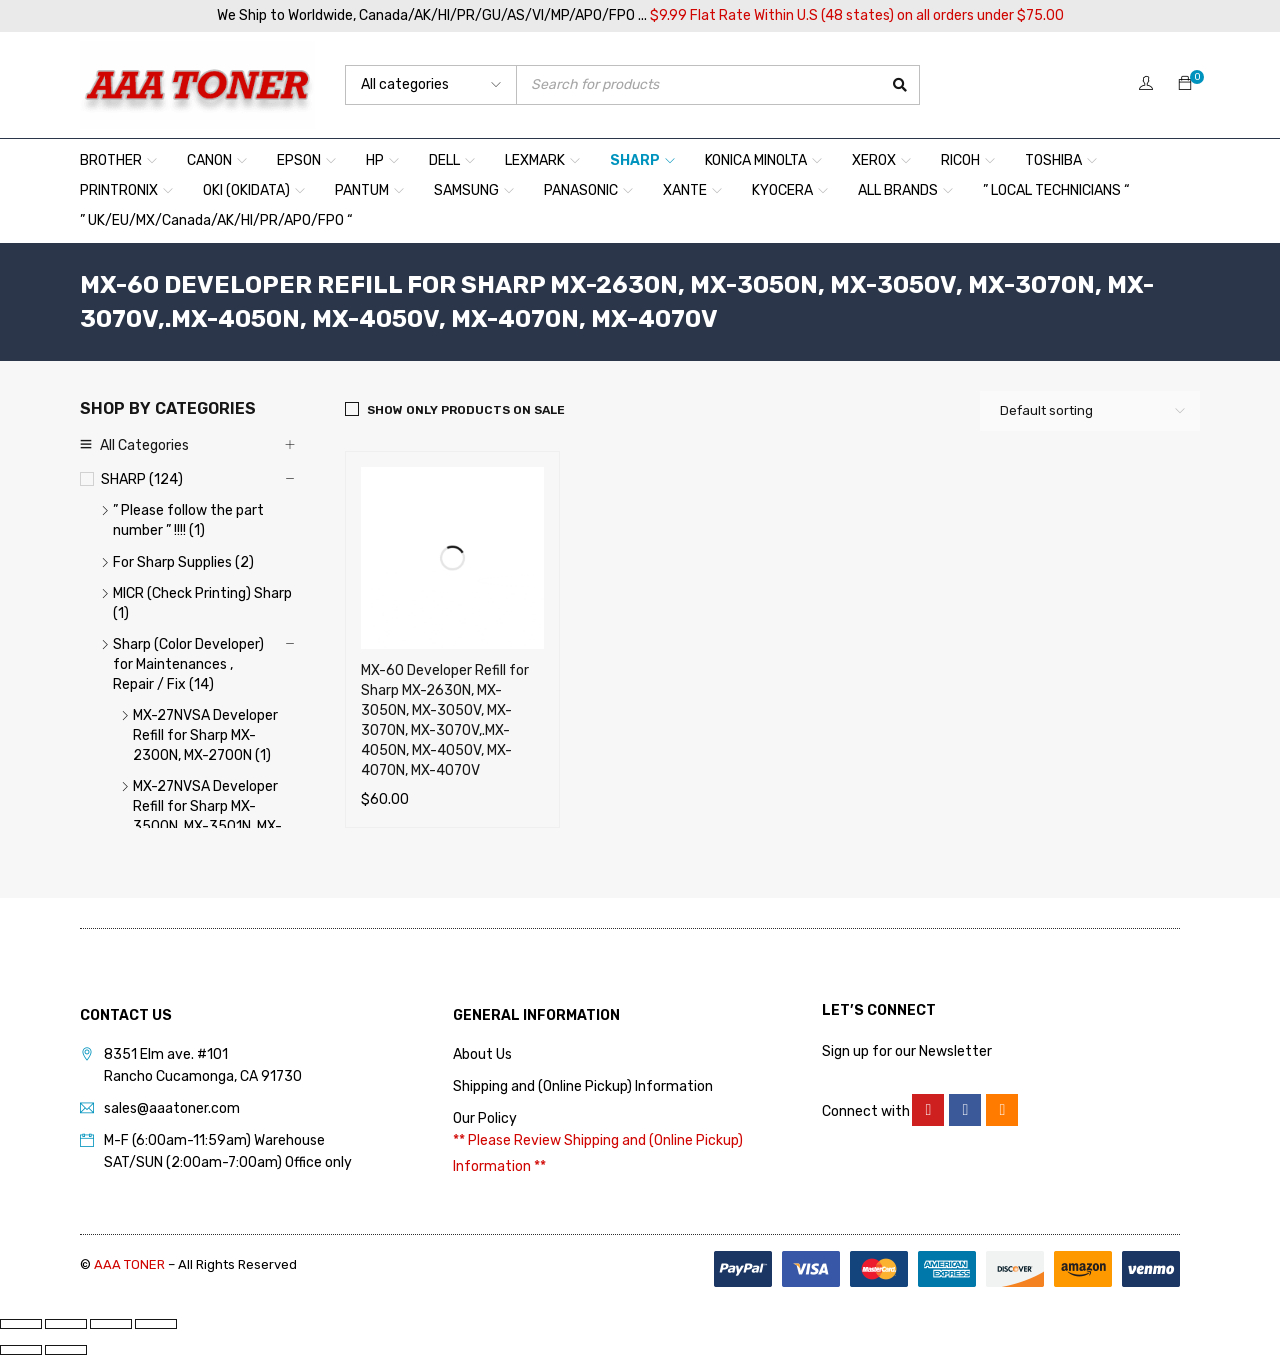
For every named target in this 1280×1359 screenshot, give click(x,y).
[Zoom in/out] (21, 1324)
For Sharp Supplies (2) (183, 562)
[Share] (111, 1324)
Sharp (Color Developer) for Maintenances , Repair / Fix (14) (188, 664)
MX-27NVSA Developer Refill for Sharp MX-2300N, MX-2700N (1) (205, 735)
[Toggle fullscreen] (66, 1324)
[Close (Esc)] (156, 1324)
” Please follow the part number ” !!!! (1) (188, 520)
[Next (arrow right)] (66, 1350)
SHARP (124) (142, 479)
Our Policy (485, 1118)
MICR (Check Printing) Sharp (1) (202, 603)
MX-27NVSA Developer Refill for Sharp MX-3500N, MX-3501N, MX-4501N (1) (207, 816)
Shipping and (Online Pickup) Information (583, 1086)
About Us (482, 1054)
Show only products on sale (466, 410)
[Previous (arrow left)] (21, 1350)
